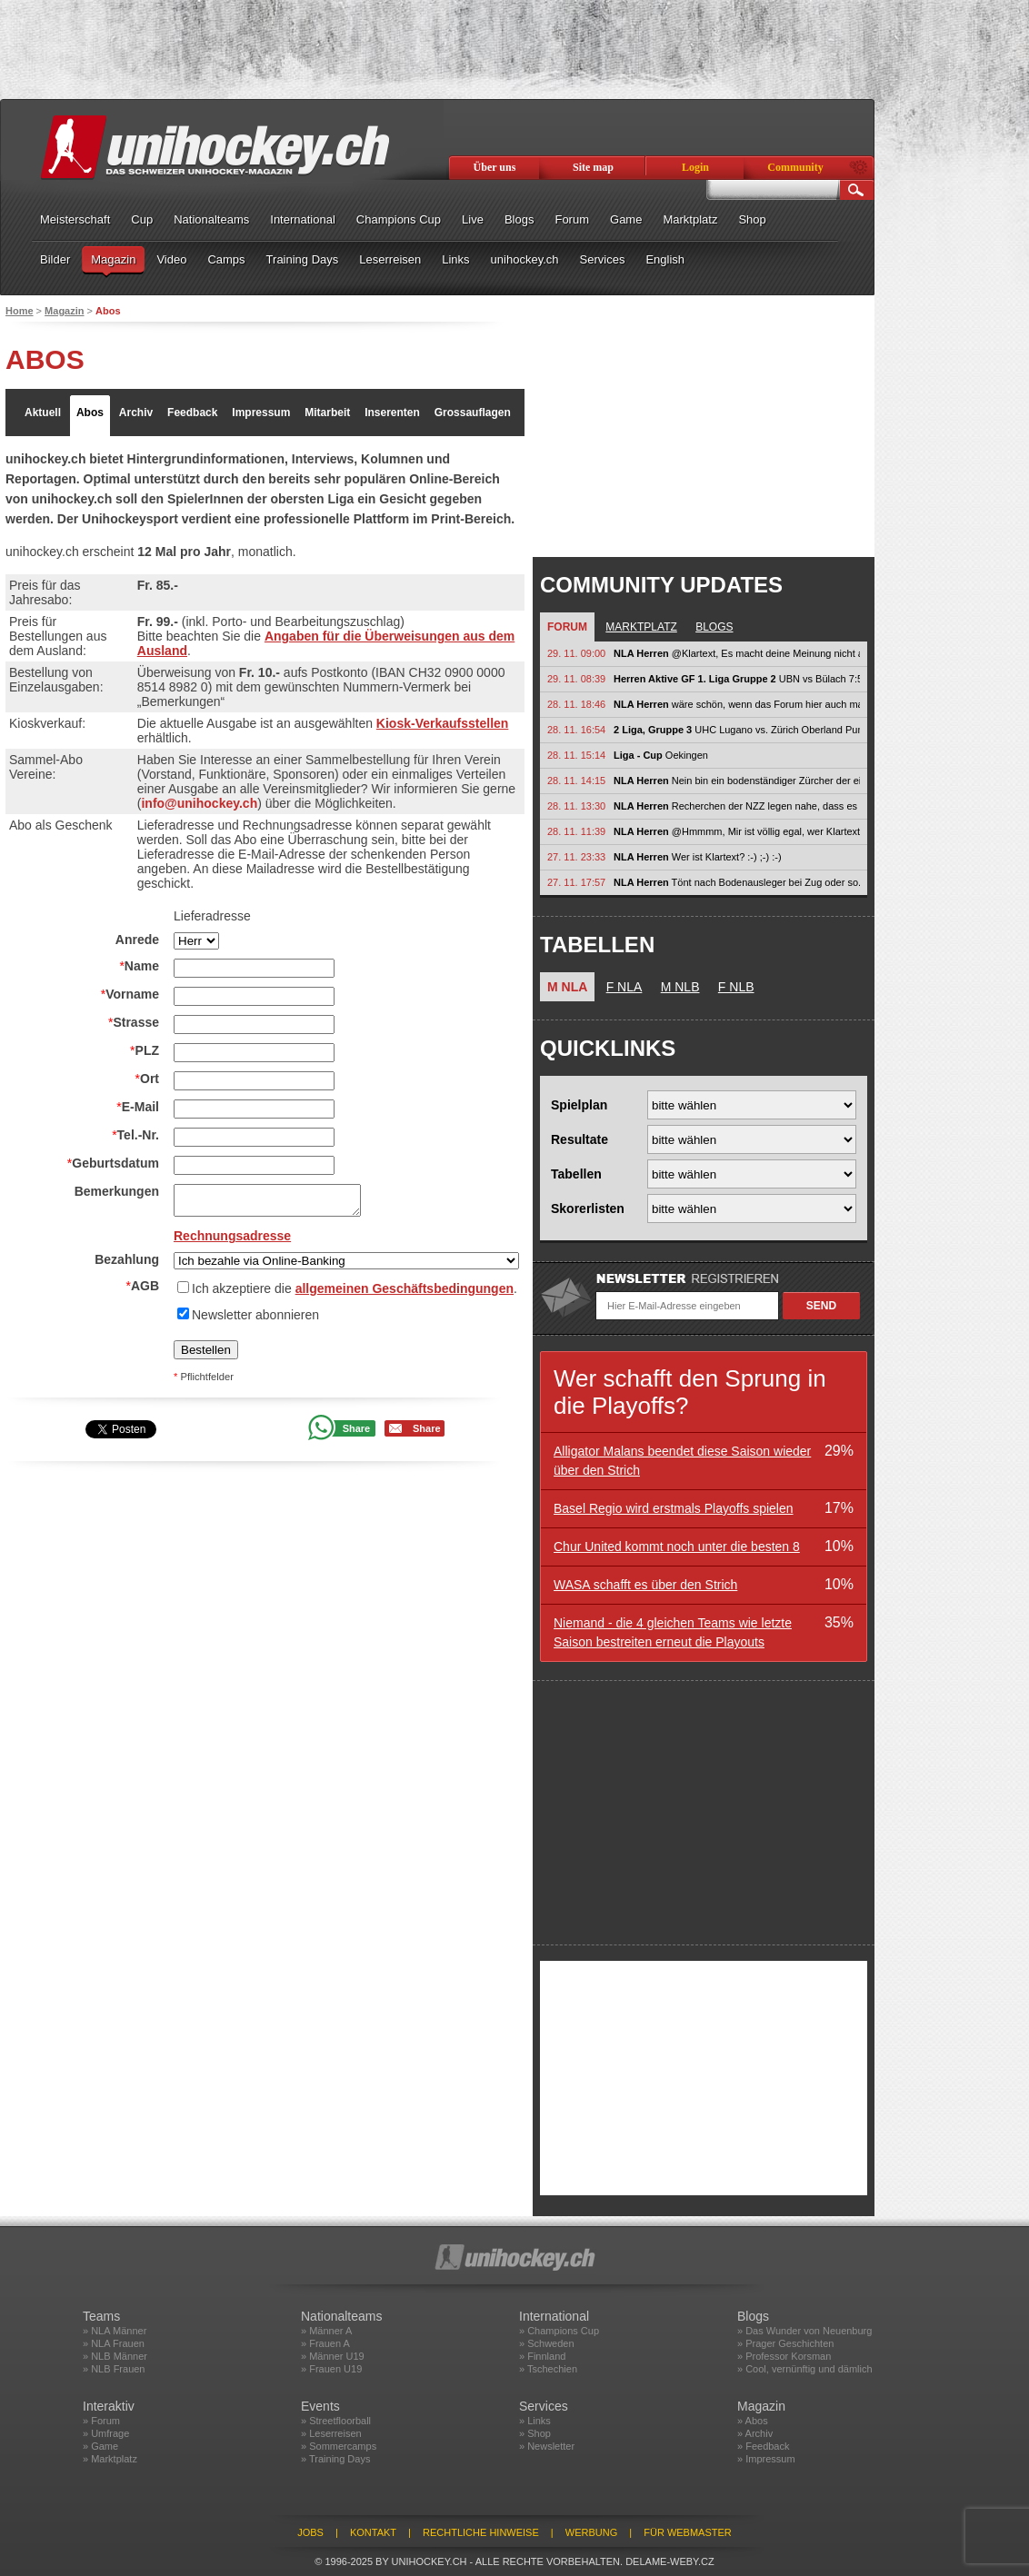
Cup (142, 219)
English (664, 259)
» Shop (535, 2433)
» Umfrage (106, 2433)
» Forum (101, 2420)
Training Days (302, 259)
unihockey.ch (525, 259)
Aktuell (43, 412)
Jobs (310, 2532)
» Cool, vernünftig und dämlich (805, 2368)
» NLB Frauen (114, 2368)
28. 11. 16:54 (576, 729)
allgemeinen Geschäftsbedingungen (404, 1288)
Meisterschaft (75, 219)
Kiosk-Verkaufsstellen (442, 723)
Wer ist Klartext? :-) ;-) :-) (698, 856)
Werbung (591, 2532)
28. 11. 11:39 (576, 831)
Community (795, 167)
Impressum (261, 412)
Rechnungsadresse (232, 1235)
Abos (90, 412)
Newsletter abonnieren (255, 1315)
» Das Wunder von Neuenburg (804, 2330)
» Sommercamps (338, 2446)
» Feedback (763, 2446)
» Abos (752, 2420)
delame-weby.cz (669, 2561)
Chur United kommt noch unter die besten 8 (677, 1546)
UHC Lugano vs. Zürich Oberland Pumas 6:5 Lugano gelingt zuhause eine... (737, 729)
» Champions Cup (559, 2330)
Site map (593, 167)
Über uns (495, 167)
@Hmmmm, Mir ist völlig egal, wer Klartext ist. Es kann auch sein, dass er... (737, 831)
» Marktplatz (110, 2458)
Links (455, 259)
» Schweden (546, 2343)
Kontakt (373, 2532)
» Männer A (326, 2330)
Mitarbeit (327, 412)
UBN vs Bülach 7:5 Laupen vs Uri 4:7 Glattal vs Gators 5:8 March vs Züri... (737, 678)
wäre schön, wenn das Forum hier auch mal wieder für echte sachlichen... (737, 704)
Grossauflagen (473, 412)
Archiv (136, 412)
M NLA (567, 987)
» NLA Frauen (114, 2343)
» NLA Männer (114, 2330)
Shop (751, 219)
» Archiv (755, 2433)
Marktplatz (690, 219)
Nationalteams (211, 219)
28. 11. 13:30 (576, 806)
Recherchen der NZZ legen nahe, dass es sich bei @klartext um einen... (737, 806)
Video (171, 259)
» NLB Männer (115, 2356)
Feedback (192, 412)
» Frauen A (325, 2343)
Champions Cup (398, 219)
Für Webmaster (688, 2532)
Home (19, 310)
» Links (535, 2420)
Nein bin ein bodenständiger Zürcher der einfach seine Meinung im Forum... (737, 780)
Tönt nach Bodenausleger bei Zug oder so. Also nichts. (737, 882)
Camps (226, 259)
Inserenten (392, 412)
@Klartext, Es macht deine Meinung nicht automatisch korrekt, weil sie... (737, 653)
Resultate (579, 1139)
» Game (100, 2446)
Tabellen (576, 1174)
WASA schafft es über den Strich (645, 1584)
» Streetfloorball (336, 2420)
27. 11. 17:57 (576, 882)
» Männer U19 (333, 2356)
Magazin (113, 259)
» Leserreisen (331, 2433)
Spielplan (579, 1105)
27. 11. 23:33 (576, 856)
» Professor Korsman (784, 2356)
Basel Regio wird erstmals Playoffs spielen (674, 1508)
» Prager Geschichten (785, 2343)
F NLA (624, 987)
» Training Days (335, 2458)
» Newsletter (546, 2446)
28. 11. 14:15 (576, 780)
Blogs (519, 219)
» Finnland (542, 2356)
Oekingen (661, 755)
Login (695, 167)
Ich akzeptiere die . (354, 1288)
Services (602, 259)
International (302, 219)
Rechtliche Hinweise (481, 2532)
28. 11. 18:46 (576, 704)
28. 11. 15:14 (576, 755)
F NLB (736, 987)
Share (357, 1428)
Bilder (55, 259)
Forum (571, 219)
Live (473, 219)
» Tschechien (548, 2368)
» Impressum (766, 2458)
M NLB (680, 987)
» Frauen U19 (331, 2368)
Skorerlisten (587, 1208)
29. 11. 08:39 (576, 678)
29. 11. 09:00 (576, 653)
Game (626, 219)
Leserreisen (390, 259)
